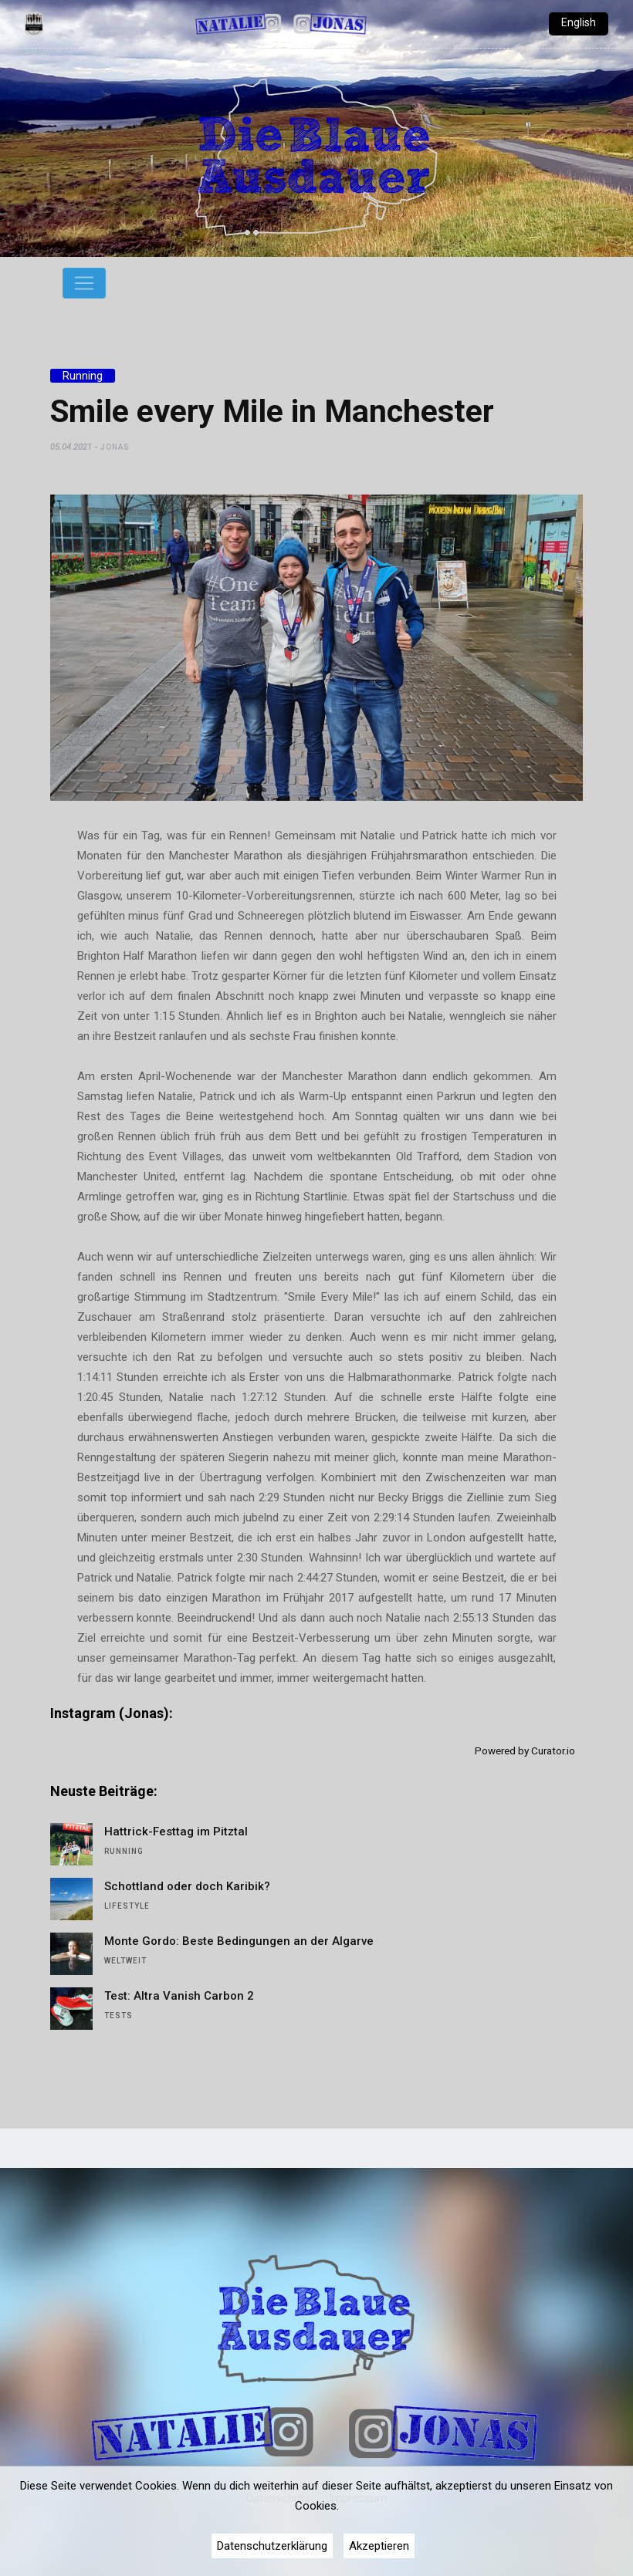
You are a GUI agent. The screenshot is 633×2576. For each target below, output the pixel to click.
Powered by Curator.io (525, 1750)
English (578, 22)
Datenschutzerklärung (272, 2546)
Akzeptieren (379, 2546)
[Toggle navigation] (84, 283)
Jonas (115, 447)
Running (83, 376)
